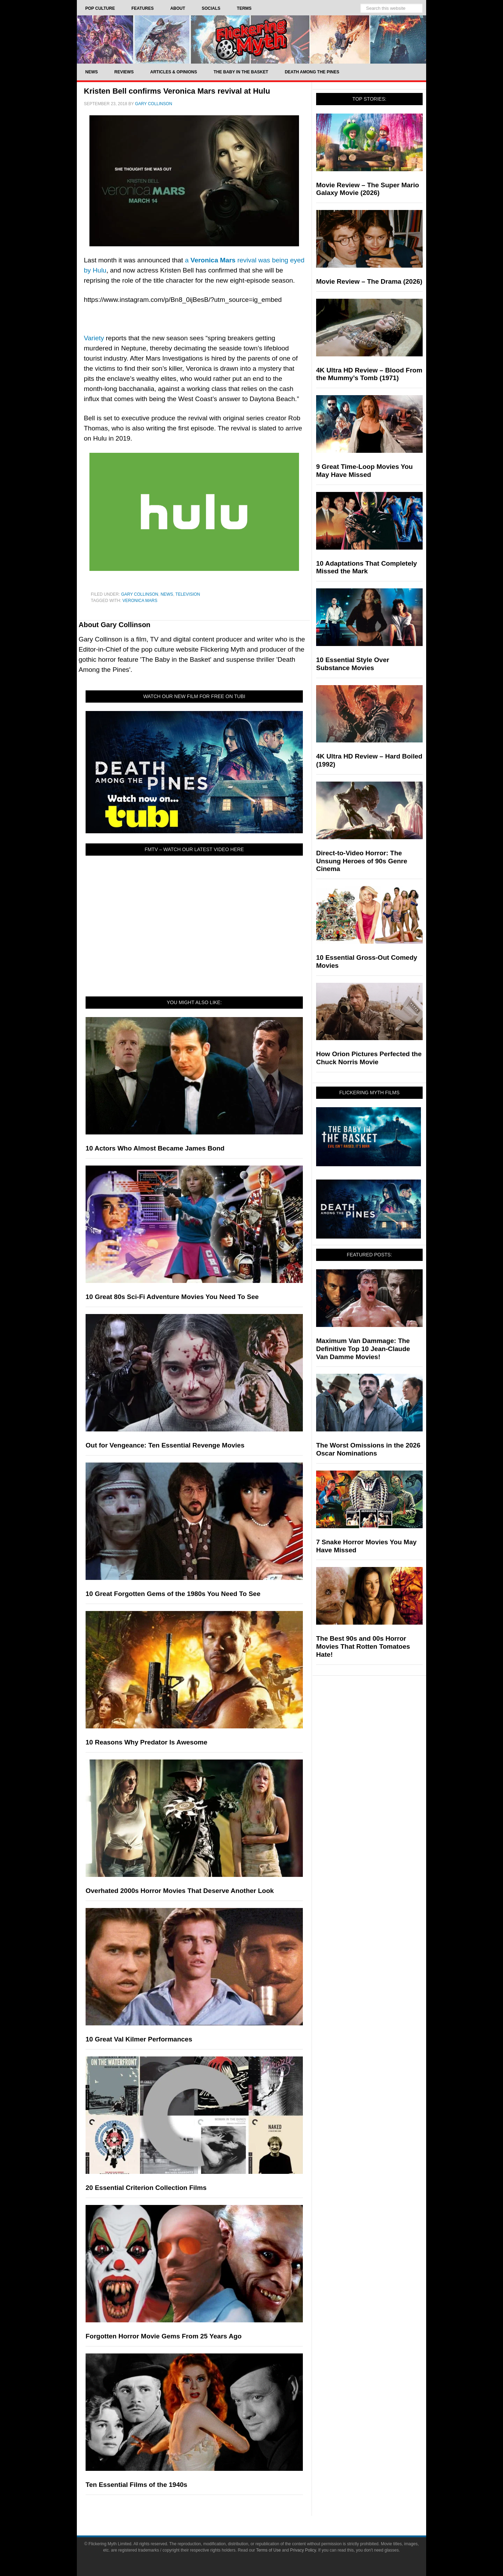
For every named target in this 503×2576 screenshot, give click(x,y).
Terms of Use (268, 2550)
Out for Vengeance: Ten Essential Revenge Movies (165, 1445)
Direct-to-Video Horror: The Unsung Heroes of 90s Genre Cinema (361, 861)
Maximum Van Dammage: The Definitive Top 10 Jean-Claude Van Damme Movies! (363, 1348)
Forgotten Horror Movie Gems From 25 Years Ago (164, 2336)
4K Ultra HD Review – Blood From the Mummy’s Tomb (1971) (369, 374)
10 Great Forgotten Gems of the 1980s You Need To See (173, 1593)
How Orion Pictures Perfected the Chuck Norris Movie (369, 1058)
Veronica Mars (139, 600)
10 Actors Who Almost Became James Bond (155, 1148)
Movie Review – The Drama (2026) (369, 281)
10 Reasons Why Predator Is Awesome (146, 1742)
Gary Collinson (139, 594)
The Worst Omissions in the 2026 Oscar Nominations (368, 1449)
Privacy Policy (303, 2550)
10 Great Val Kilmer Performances (139, 2039)
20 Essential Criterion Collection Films (146, 2187)
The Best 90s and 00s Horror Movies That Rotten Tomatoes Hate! (363, 1646)
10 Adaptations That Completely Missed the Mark (366, 567)
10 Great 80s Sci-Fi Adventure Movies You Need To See (172, 1296)
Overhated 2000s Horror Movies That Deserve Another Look (180, 1890)
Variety (94, 338)
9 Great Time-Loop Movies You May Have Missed (364, 470)
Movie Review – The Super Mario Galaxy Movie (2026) (367, 189)
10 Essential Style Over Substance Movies (352, 664)
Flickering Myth (251, 39)
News (167, 594)
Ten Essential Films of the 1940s (136, 2484)
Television (187, 594)
